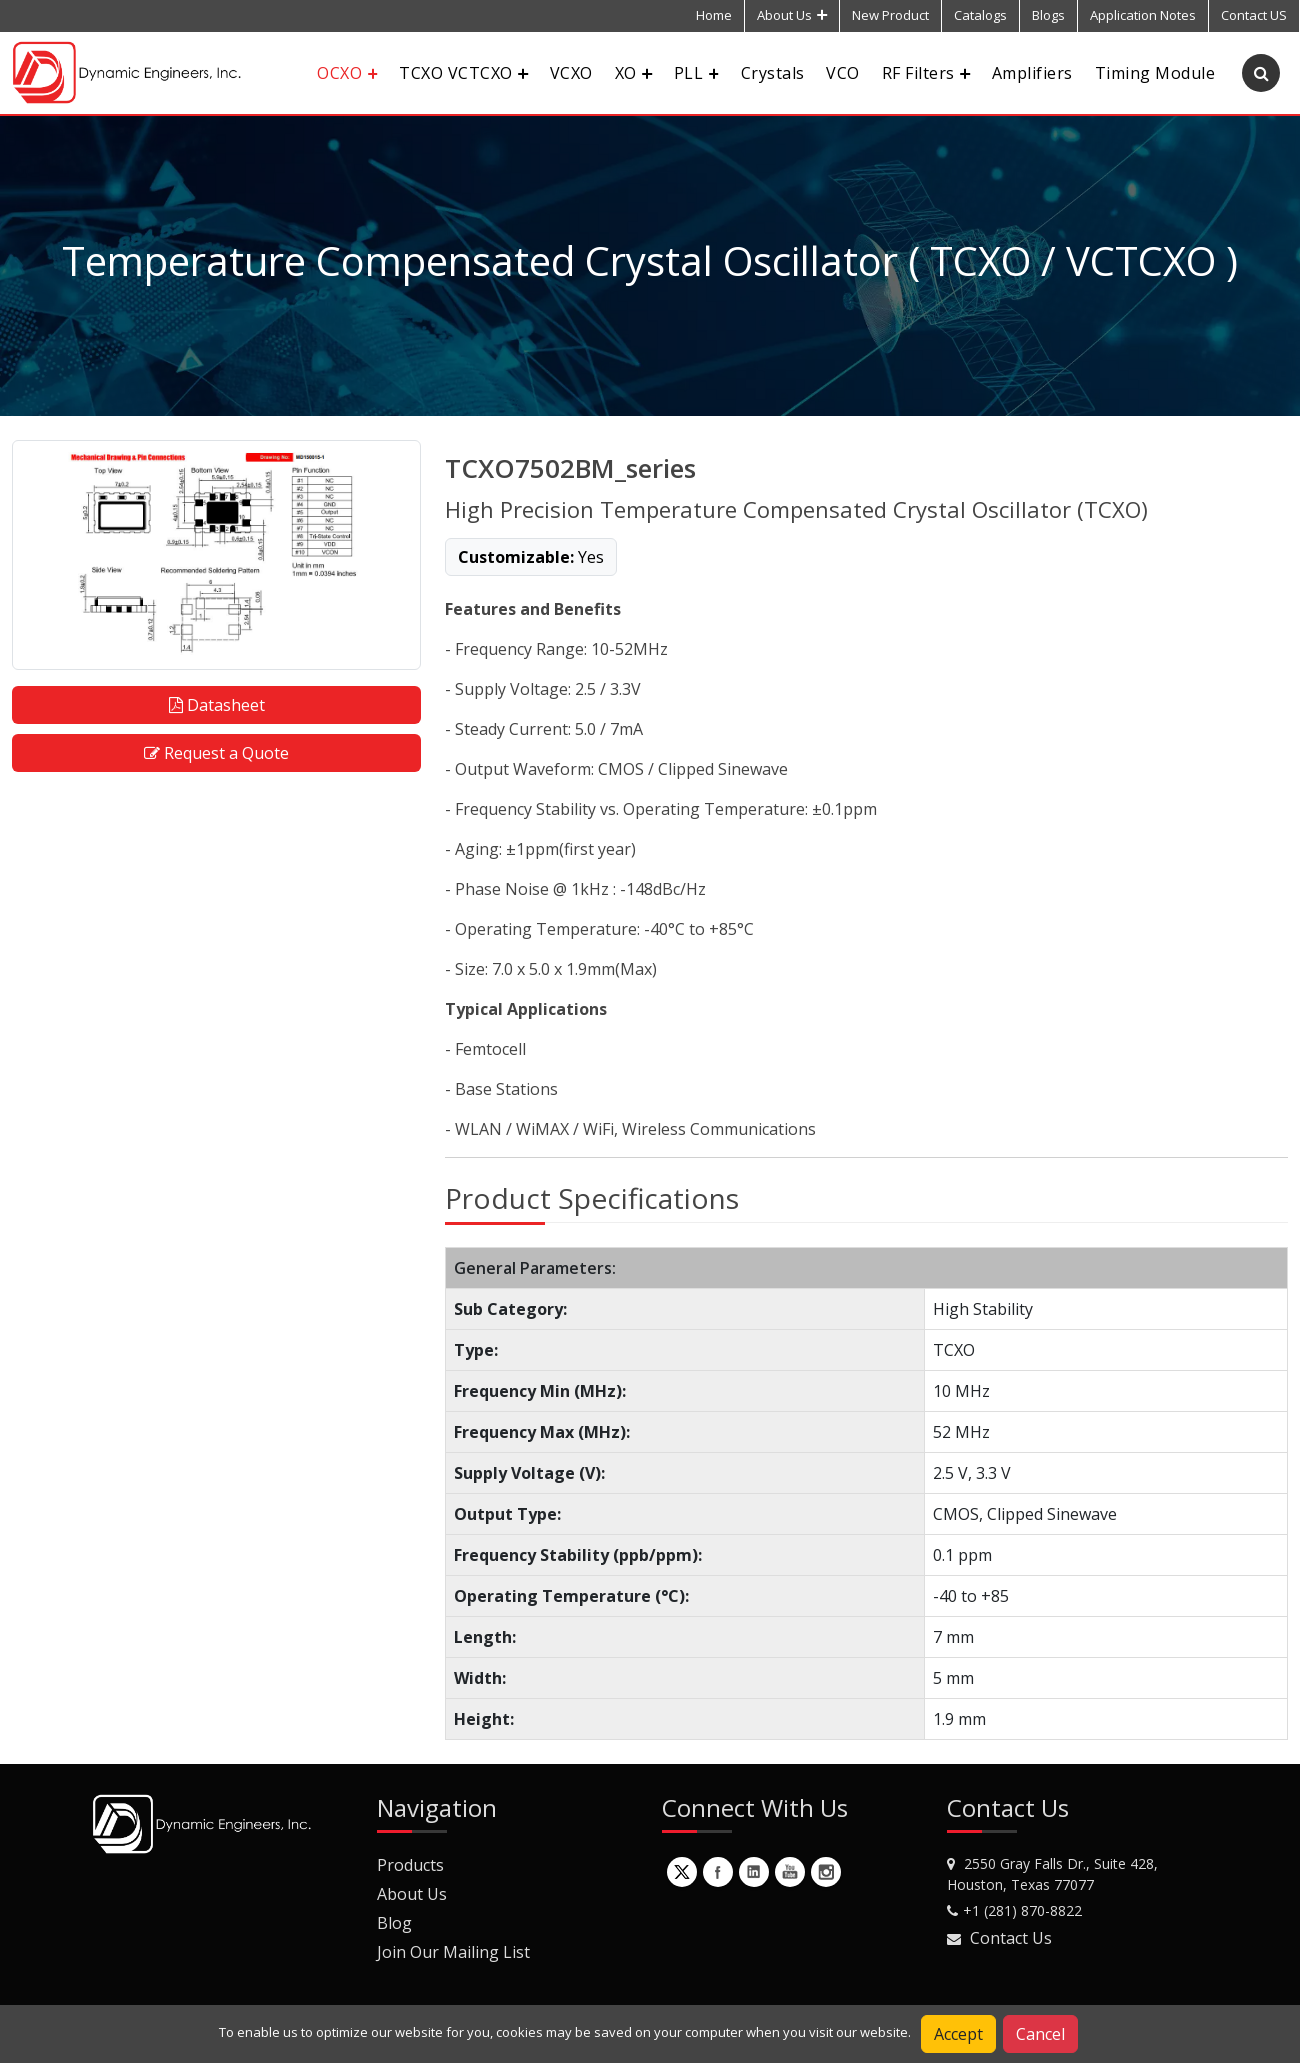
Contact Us (1011, 1938)
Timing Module (1155, 73)
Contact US (1254, 15)
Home (714, 15)
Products (410, 1865)
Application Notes (1143, 15)
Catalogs (980, 15)
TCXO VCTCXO (463, 73)
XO (633, 73)
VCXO (571, 73)
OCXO (347, 73)
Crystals (773, 73)
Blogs (1048, 15)
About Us (792, 15)
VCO (842, 73)
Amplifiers (1032, 73)
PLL (696, 73)
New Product (890, 15)
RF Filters (926, 73)
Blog (394, 1923)
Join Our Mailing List (453, 1952)
